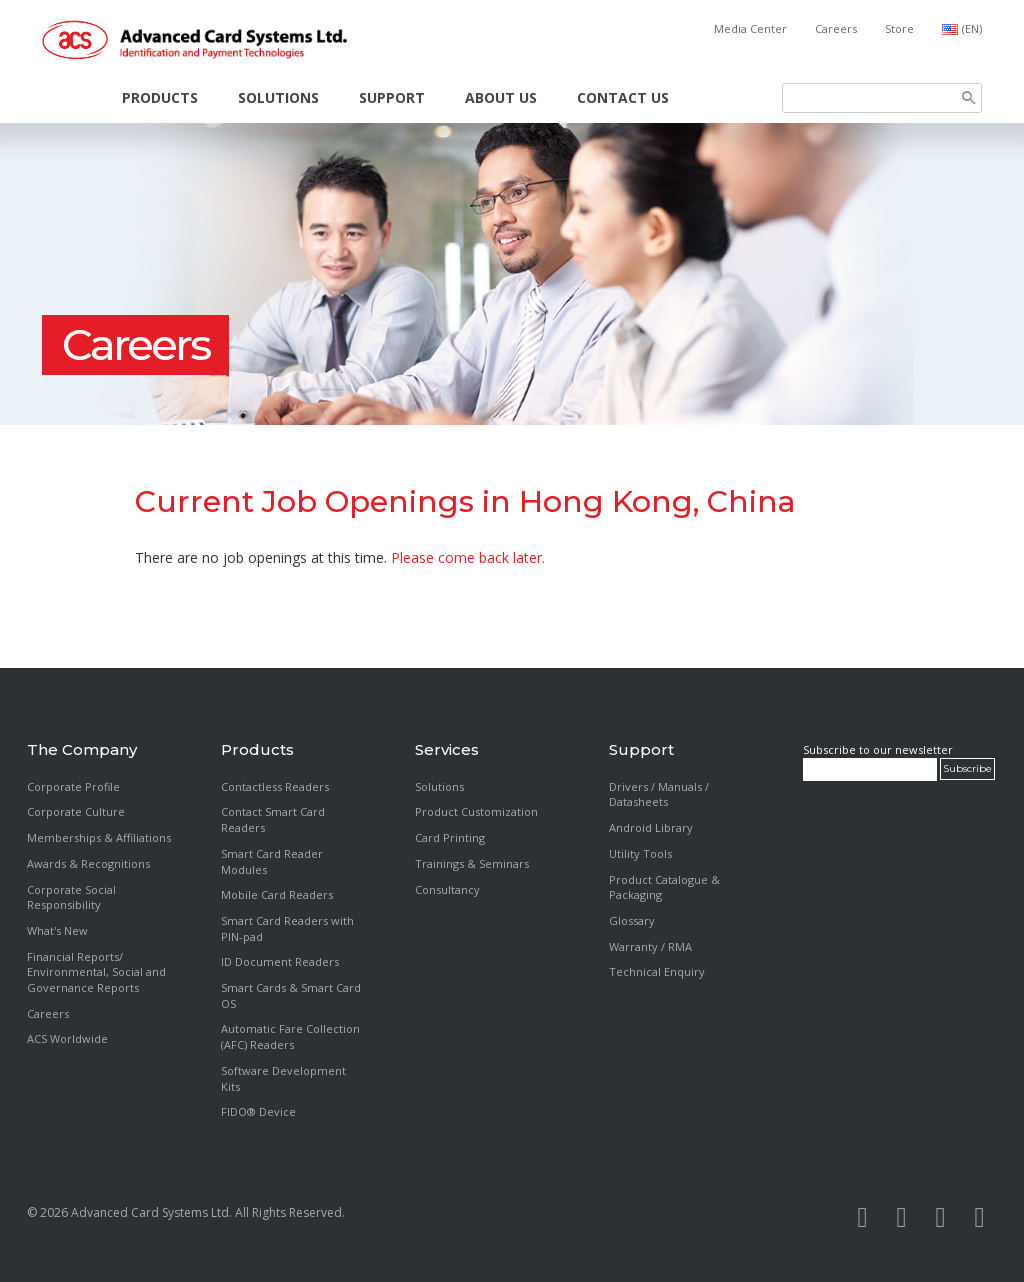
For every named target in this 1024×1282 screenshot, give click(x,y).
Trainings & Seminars (472, 863)
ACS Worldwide (67, 1038)
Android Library (651, 827)
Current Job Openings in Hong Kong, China (465, 501)
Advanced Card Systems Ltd (150, 1212)
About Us (501, 97)
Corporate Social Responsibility (71, 897)
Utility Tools (640, 853)
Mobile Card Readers (277, 894)
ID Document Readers (280, 961)
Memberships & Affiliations (99, 837)
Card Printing (450, 837)
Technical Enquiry (657, 971)
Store (899, 28)
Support (392, 97)
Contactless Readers (275, 786)
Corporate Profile (73, 786)
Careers (836, 28)
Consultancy (447, 889)
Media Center (750, 28)
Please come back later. (468, 557)
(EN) (972, 28)
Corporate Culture (76, 811)
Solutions (278, 97)
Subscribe (967, 768)
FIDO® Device (258, 1111)
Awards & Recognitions (88, 863)
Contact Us (623, 97)
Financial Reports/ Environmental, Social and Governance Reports (96, 972)
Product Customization (476, 811)
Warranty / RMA (650, 946)
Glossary (632, 920)
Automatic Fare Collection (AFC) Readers (290, 1036)
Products (160, 97)
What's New (57, 930)
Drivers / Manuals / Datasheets (659, 794)
